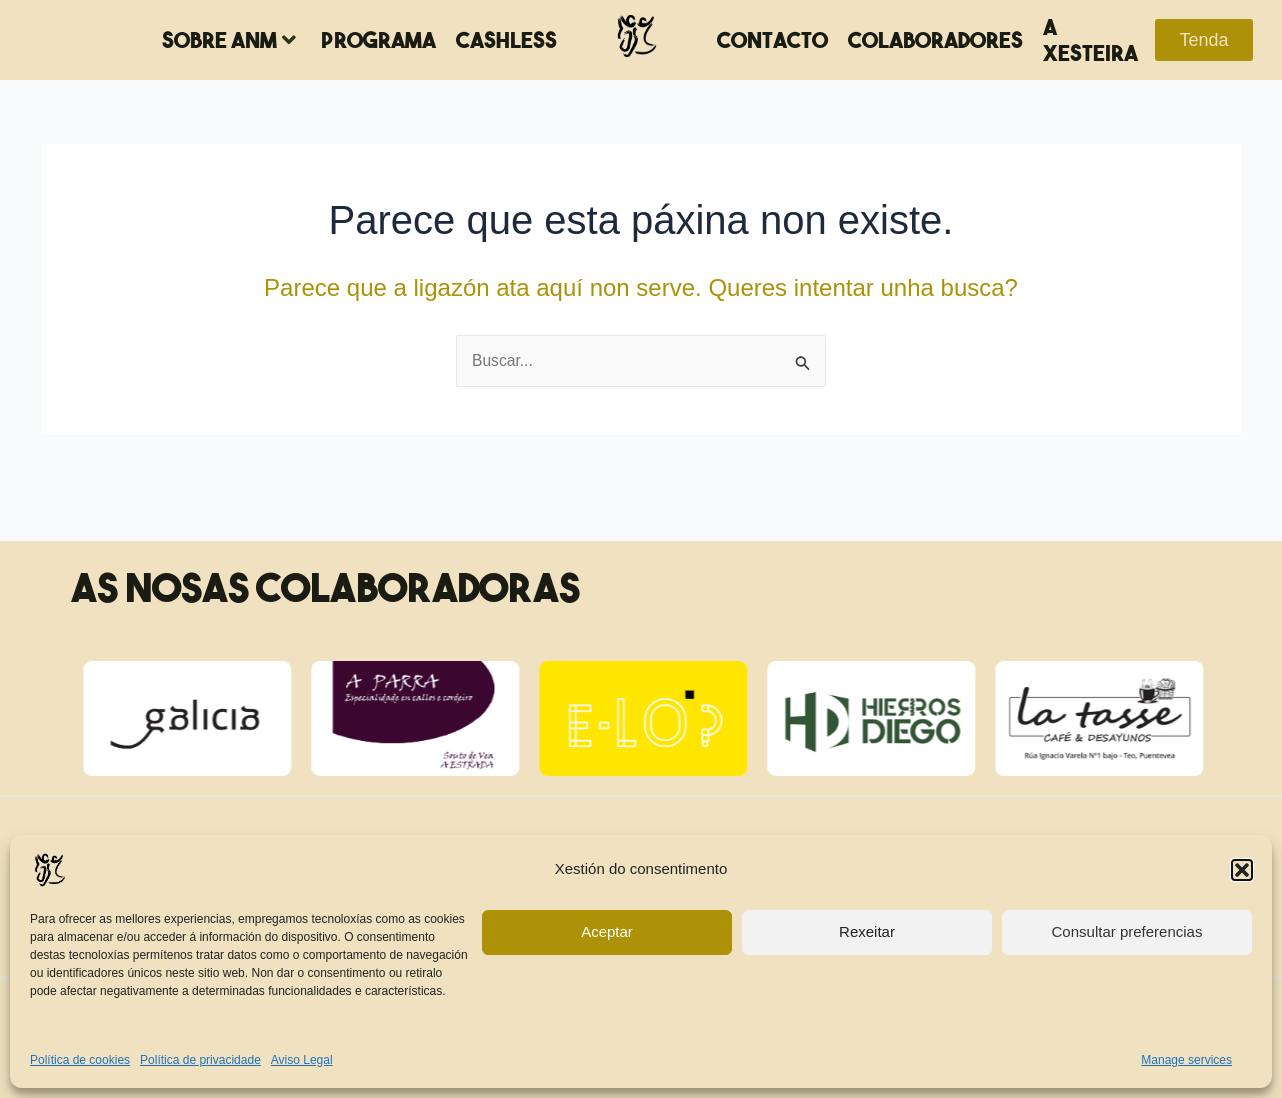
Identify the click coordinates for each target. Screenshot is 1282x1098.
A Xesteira (1090, 40)
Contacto (772, 40)
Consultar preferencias (1127, 931)
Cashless (506, 40)
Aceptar (607, 931)
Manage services (1186, 1060)
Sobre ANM (229, 40)
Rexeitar (867, 931)
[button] (1242, 870)
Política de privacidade (200, 1060)
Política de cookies (80, 1060)
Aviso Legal (302, 1060)
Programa (378, 40)
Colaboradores (935, 40)
